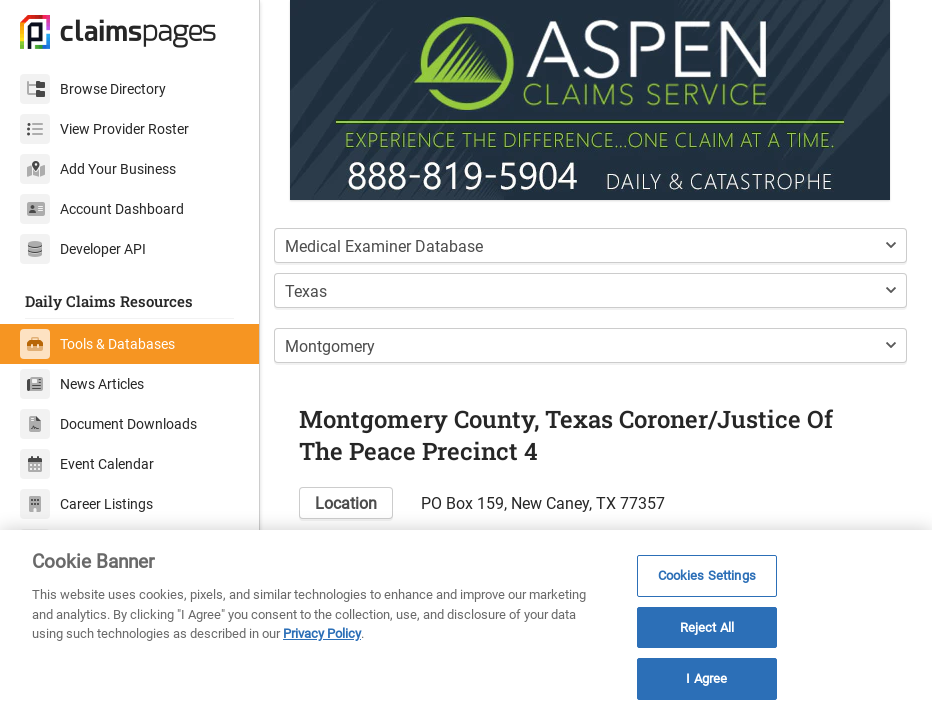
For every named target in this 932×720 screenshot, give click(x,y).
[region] (466, 625)
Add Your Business (98, 169)
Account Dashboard (102, 209)
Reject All (707, 627)
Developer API (83, 249)
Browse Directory (93, 89)
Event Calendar (87, 464)
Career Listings (86, 504)
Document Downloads (108, 424)
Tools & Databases (97, 344)
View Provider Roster (104, 129)
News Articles (82, 384)
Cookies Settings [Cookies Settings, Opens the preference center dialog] (707, 575)
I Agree (706, 678)
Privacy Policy (322, 633)
